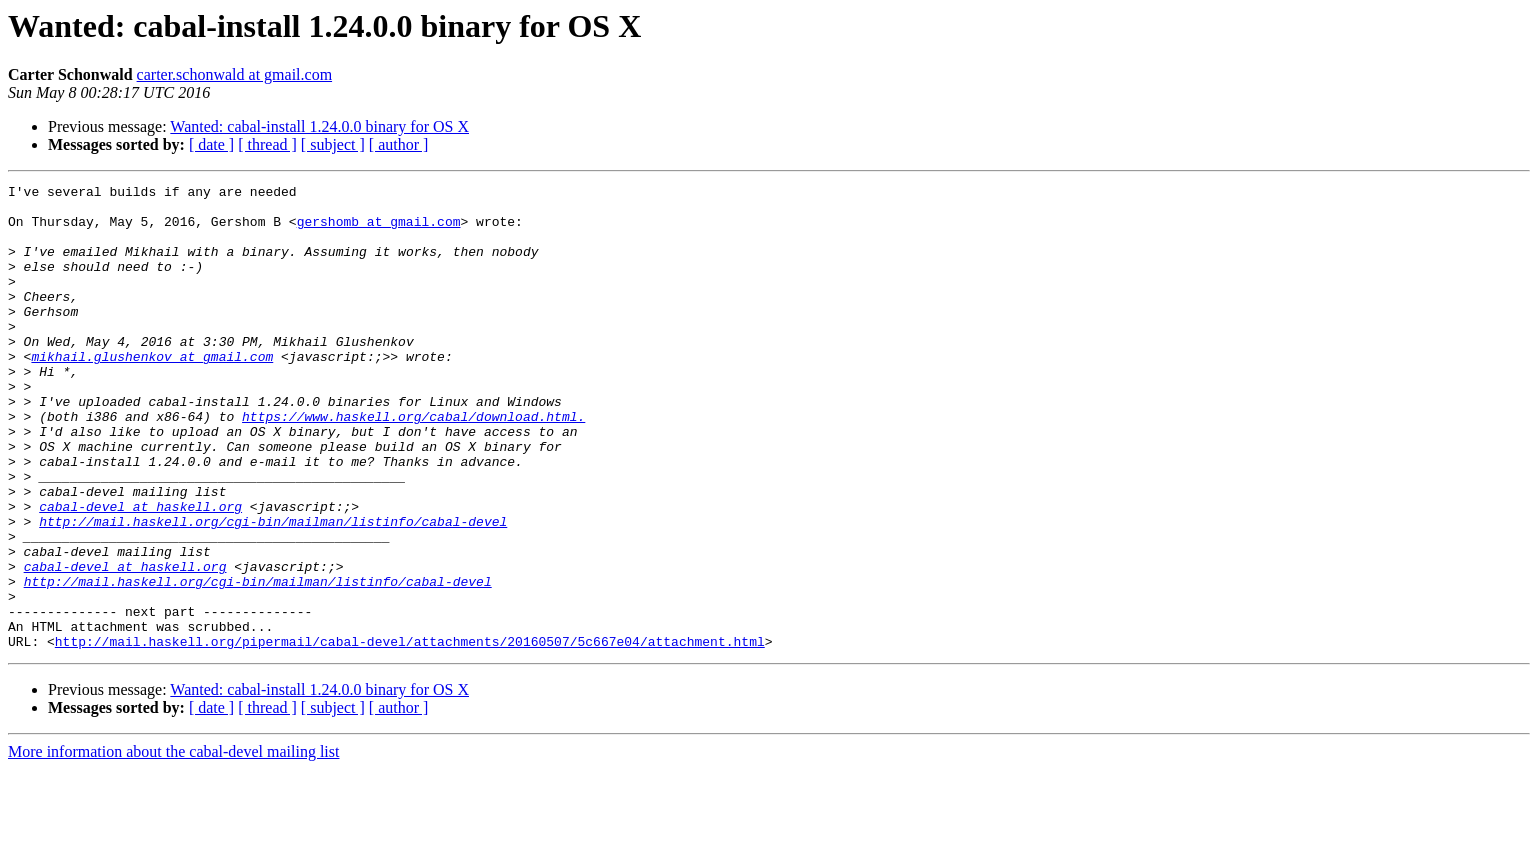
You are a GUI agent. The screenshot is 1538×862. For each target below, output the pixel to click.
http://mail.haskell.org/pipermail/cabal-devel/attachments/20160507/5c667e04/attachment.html (410, 734)
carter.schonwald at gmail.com (234, 74)
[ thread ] (267, 144)
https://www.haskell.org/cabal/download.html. (413, 464)
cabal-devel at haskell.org (140, 572)
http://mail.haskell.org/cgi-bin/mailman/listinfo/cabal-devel (273, 590)
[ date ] (211, 144)
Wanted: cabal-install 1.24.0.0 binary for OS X (319, 126)
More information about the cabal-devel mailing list (173, 844)
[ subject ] (333, 144)
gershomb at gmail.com (379, 230)
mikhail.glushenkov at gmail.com (152, 392)
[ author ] (399, 144)
